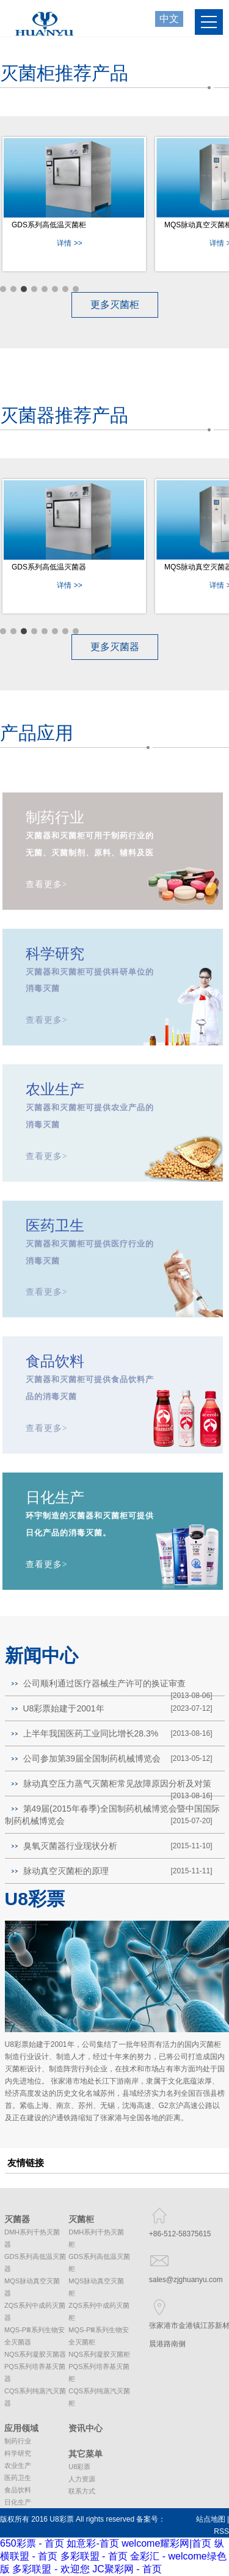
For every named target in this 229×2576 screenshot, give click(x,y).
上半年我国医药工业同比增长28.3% (91, 1733)
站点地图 (210, 2519)
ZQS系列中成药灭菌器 (34, 2311)
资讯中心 (85, 2428)
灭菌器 (17, 2219)
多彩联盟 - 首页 (94, 2556)
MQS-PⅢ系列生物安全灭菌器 (34, 2336)
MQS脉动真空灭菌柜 (96, 2287)
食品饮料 (17, 2490)
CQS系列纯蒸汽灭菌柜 (99, 2397)
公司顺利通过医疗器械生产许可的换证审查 (104, 1683)
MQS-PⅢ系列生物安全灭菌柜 (98, 2336)
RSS (221, 2531)
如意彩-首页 (92, 2543)
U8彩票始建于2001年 (63, 1708)
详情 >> (69, 243)
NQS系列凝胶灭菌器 (35, 2354)
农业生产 (17, 2465)
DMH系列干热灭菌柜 (96, 2238)
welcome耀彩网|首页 (166, 2543)
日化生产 (17, 2502)
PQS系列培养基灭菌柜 (98, 2372)
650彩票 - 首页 (32, 2543)
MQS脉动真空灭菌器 (32, 2287)
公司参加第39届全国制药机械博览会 (92, 1758)
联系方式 (81, 2491)
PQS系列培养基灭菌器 (34, 2372)
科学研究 (17, 2453)
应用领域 (21, 2428)
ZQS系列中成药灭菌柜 (98, 2311)
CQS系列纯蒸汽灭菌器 (35, 2397)
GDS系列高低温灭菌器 (49, 567)
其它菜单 (85, 2454)
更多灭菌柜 (114, 304)
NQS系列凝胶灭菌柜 (99, 2354)
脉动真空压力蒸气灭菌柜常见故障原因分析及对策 (117, 1783)
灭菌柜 (81, 2219)
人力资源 (81, 2479)
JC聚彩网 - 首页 (127, 2569)
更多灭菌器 (114, 647)
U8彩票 (79, 2466)
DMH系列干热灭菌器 (32, 2238)
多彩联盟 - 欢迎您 (50, 2569)
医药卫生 (17, 2477)
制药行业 (17, 2441)
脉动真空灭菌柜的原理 (66, 1871)
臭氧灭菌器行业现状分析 (70, 1846)
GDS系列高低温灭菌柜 (49, 225)
